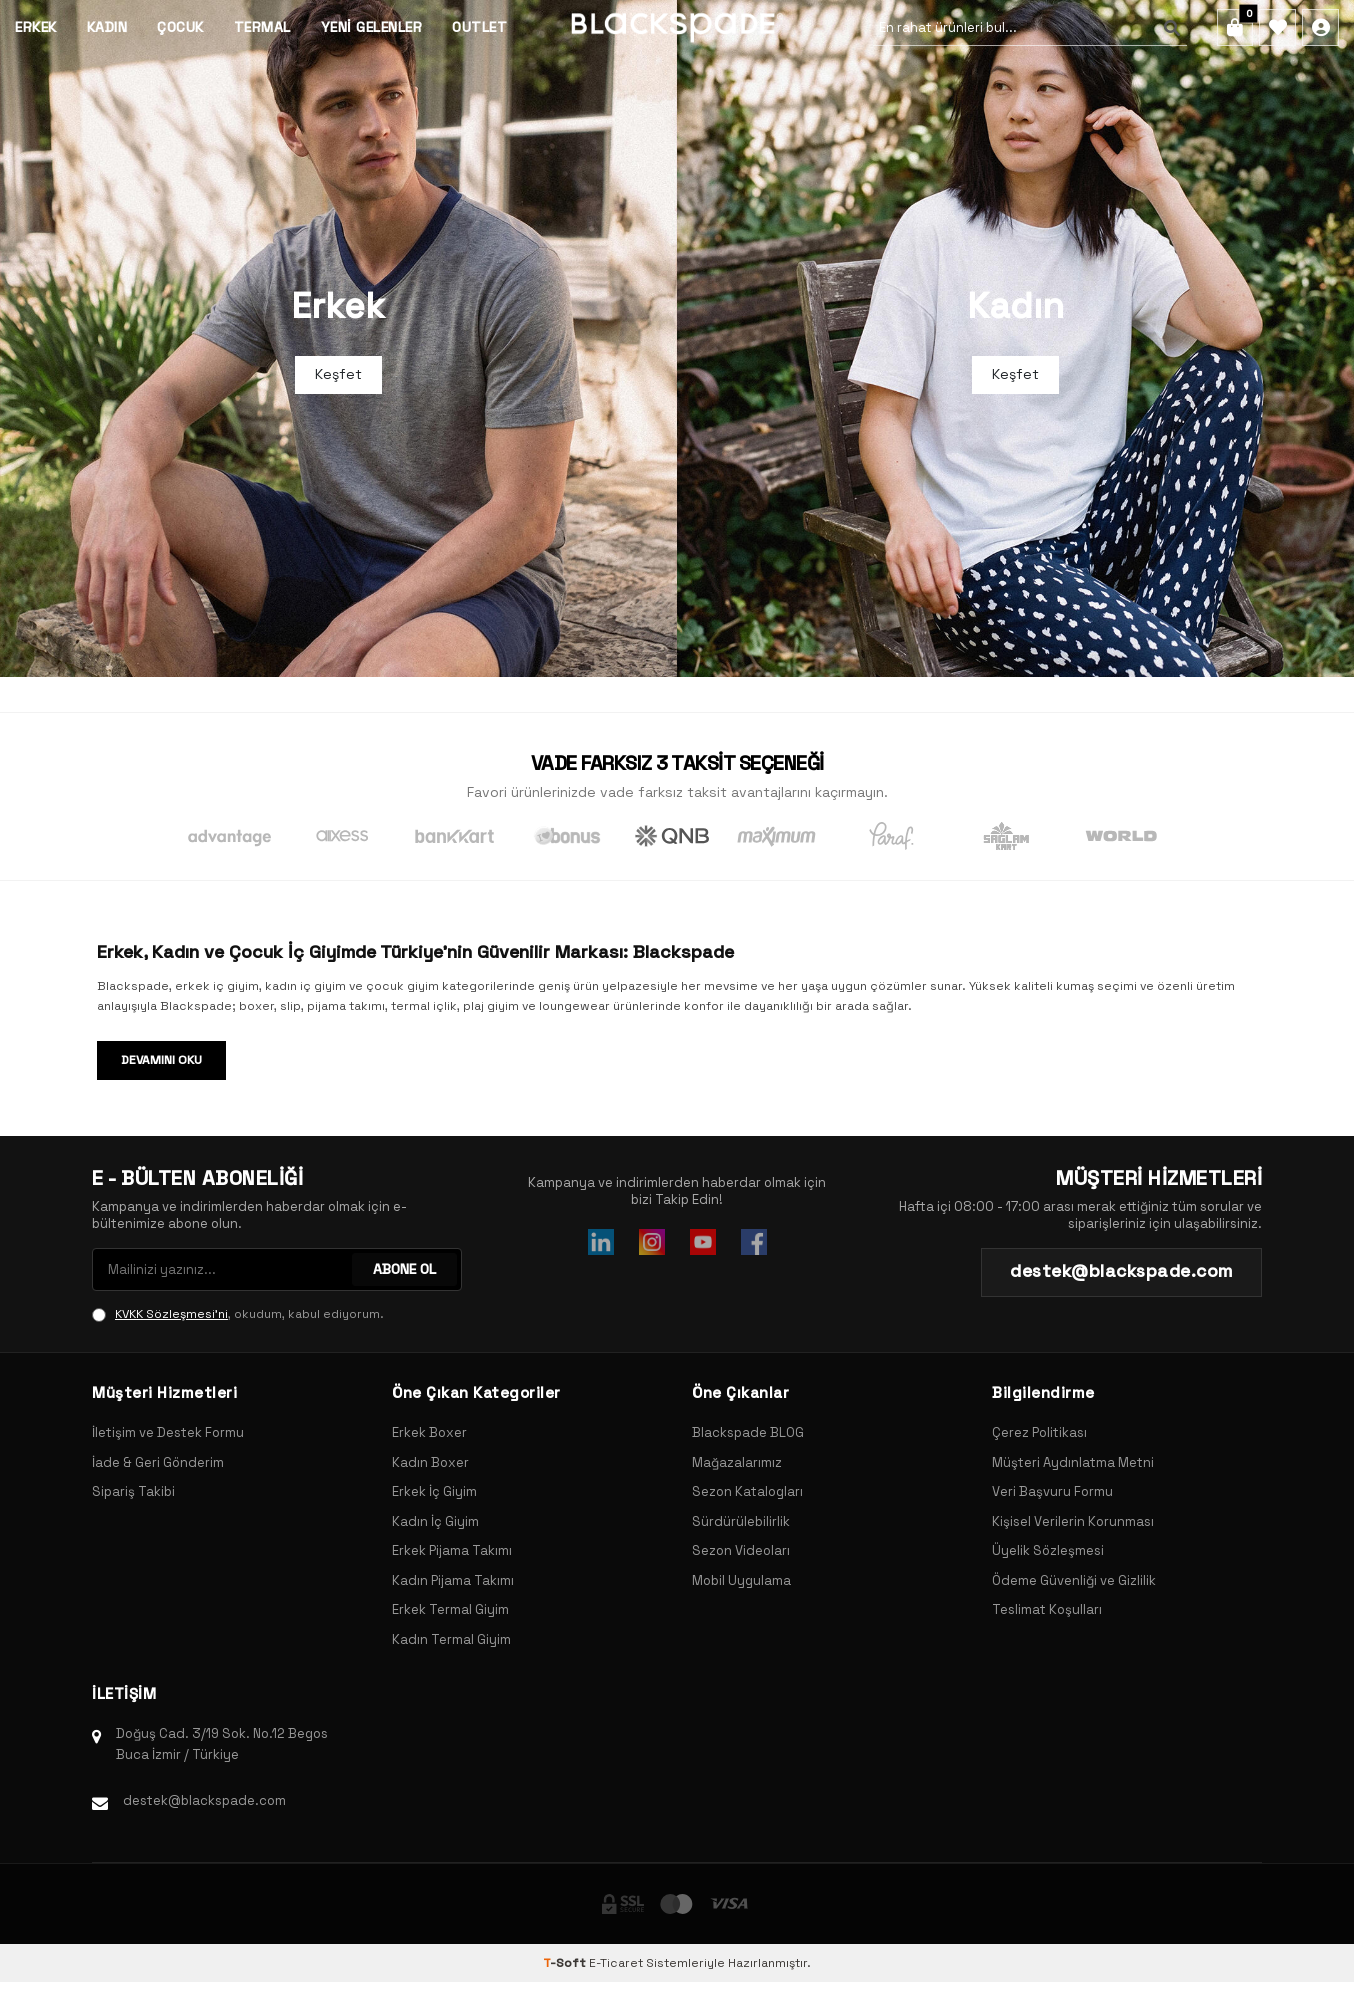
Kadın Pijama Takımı (453, 1580)
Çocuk (180, 27)
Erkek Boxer (429, 1432)
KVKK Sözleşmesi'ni (171, 1314)
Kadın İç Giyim (435, 1521)
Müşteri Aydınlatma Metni (1073, 1462)
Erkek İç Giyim (434, 1491)
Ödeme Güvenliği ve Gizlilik (1074, 1580)
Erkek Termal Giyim (450, 1609)
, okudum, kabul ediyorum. (238, 1314)
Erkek (36, 27)
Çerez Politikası (1039, 1432)
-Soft (566, 1963)
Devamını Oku (161, 1060)
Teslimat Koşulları (1047, 1609)
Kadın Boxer (430, 1462)
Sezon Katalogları (747, 1491)
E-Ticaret (616, 1963)
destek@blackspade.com (204, 1800)
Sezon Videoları (741, 1550)
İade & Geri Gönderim (158, 1462)
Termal (262, 27)
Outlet (479, 27)
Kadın (107, 27)
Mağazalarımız (737, 1462)
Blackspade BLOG (748, 1432)
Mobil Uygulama (741, 1580)
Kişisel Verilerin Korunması (1073, 1521)
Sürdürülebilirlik (741, 1521)
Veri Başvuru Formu (1052, 1491)
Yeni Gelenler (372, 27)
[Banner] (338, 338)
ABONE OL (404, 1269)
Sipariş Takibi (133, 1491)
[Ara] (1168, 28)
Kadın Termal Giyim (451, 1639)
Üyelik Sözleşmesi (1048, 1550)
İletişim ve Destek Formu (168, 1432)
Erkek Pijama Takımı (452, 1550)
